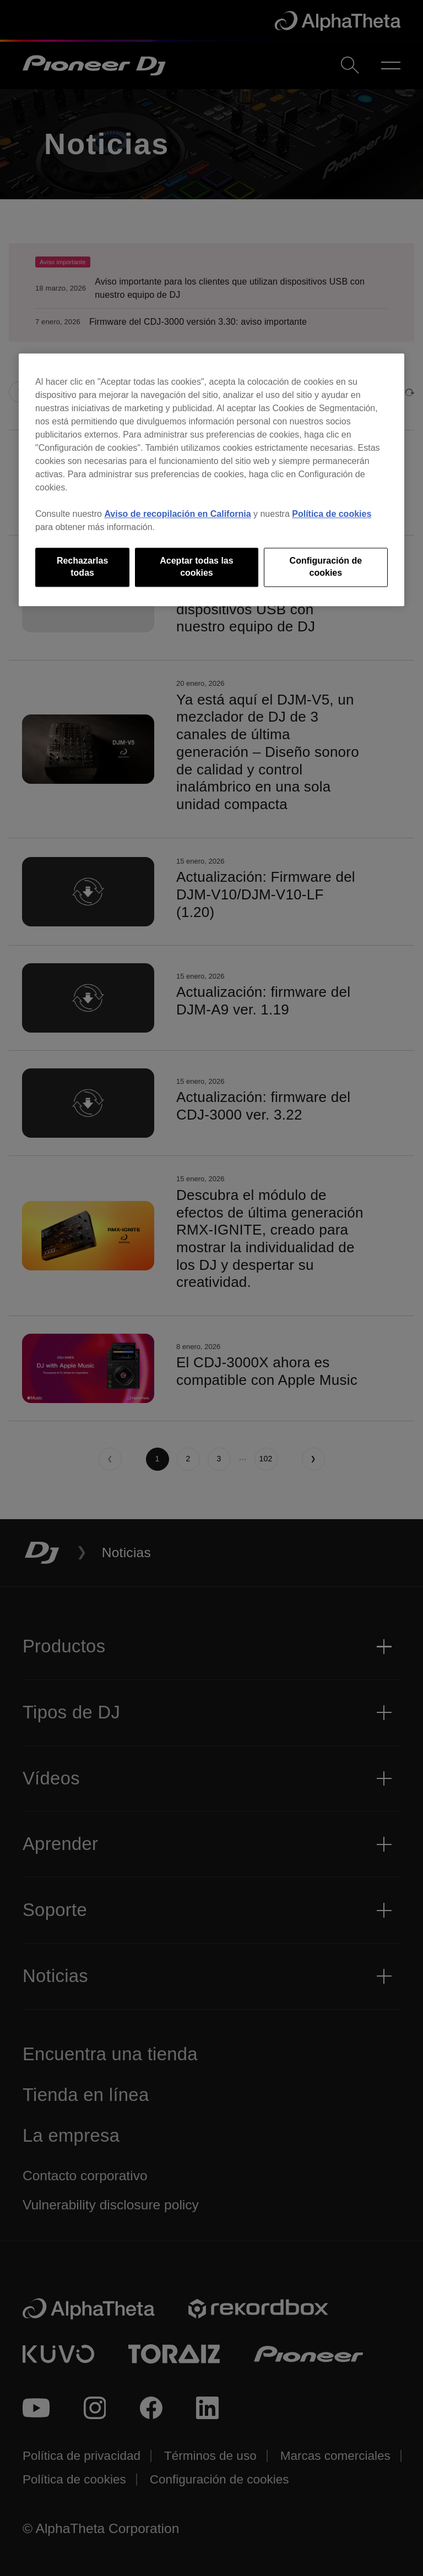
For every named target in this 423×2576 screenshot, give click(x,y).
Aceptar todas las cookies (196, 566)
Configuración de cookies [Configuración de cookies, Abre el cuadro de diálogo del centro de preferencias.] (326, 566)
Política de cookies (331, 514)
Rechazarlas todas (82, 566)
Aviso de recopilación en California (177, 514)
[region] (211, 479)
